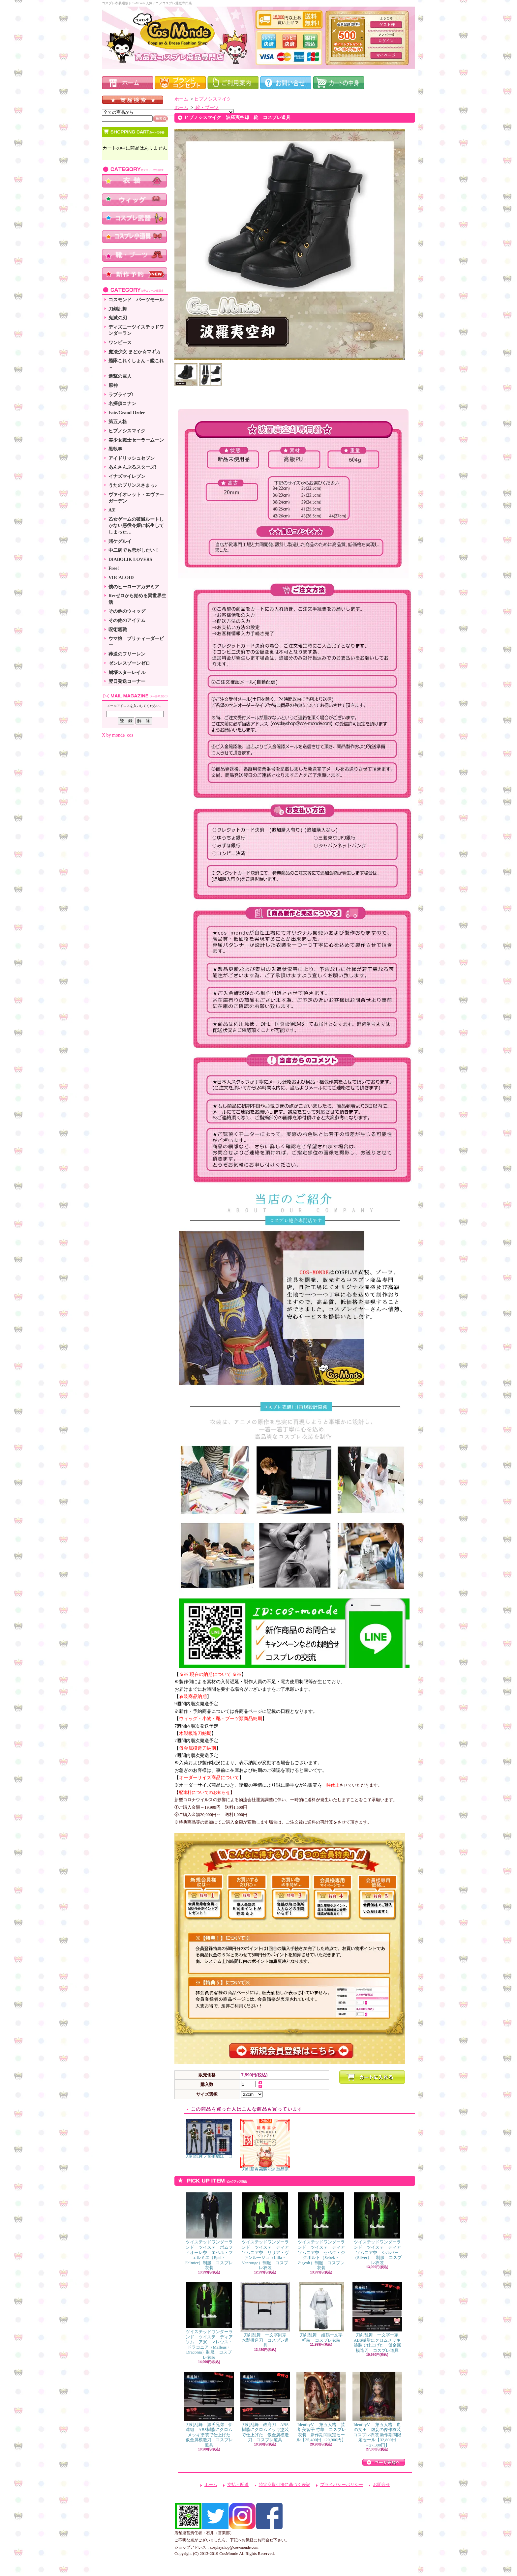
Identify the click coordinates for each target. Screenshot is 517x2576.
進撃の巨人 (120, 376)
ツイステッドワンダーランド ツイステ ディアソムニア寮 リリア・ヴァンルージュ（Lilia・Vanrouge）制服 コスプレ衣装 (265, 2231)
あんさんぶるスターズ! (132, 467)
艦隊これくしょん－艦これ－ (136, 364)
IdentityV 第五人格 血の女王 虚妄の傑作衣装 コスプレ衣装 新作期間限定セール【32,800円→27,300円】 (378, 2409)
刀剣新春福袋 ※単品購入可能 (265, 2145)
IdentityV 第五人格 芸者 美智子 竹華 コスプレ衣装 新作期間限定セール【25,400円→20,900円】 (321, 2407)
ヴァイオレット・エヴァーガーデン (136, 498)
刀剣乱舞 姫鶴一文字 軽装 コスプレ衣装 (323, 2312)
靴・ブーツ (206, 107)
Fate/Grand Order (126, 412)
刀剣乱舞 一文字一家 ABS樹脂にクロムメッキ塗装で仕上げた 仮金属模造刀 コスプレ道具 (377, 2317)
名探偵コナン (122, 403)
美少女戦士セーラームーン (136, 440)
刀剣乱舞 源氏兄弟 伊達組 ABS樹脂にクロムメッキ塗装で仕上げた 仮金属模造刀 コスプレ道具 (209, 2409)
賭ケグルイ (120, 541)
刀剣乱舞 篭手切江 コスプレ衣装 (209, 2138)
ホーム (181, 99)
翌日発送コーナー (126, 681)
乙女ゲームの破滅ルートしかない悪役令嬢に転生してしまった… (136, 526)
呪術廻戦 (117, 629)
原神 (113, 385)
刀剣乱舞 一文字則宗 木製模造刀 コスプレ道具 (265, 2315)
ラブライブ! (120, 394)
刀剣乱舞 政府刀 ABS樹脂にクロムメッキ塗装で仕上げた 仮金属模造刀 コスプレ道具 (265, 2407)
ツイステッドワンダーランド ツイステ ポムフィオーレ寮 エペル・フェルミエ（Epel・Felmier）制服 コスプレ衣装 (209, 2231)
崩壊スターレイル (126, 672)
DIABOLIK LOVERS (130, 559)
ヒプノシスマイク (126, 430)
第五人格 (117, 421)
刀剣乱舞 (117, 309)
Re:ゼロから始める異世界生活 (137, 599)
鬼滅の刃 (117, 317)
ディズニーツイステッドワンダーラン (136, 330)
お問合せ (381, 2484)
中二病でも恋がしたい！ (133, 550)
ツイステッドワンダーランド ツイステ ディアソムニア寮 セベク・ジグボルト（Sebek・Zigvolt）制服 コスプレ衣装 (321, 2231)
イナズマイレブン (126, 476)
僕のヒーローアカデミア (133, 586)
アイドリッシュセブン (131, 458)
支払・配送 (238, 2484)
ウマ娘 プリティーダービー (136, 642)
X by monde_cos (117, 735)
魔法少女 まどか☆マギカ (134, 351)
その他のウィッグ (126, 611)
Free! (113, 568)
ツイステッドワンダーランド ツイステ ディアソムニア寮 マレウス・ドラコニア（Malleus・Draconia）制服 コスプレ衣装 (209, 2321)
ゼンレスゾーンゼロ (129, 663)
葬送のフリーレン (126, 654)
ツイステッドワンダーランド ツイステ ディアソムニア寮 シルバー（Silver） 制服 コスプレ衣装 (377, 2228)
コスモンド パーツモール (136, 299)
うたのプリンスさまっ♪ (132, 485)
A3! (112, 510)
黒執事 (115, 449)
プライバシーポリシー (341, 2484)
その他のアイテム (126, 620)
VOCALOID (121, 577)
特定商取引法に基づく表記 (284, 2484)
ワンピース (120, 342)
